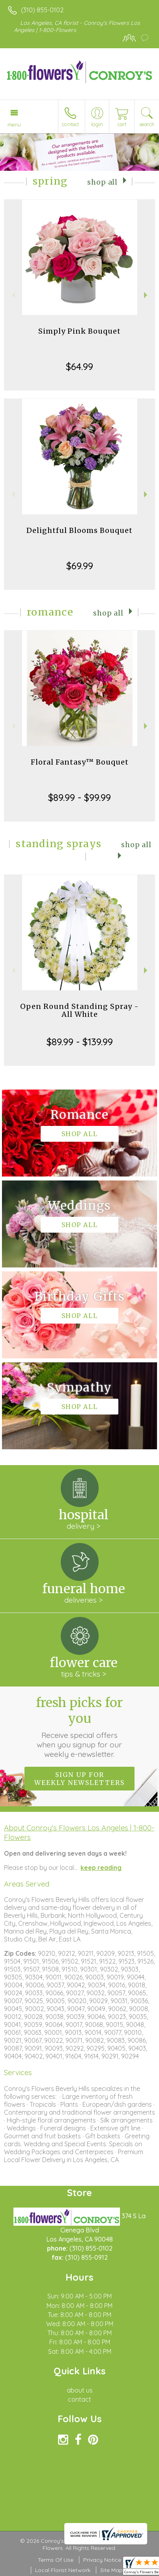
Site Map (111, 2570)
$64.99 (79, 366)
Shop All (102, 182)
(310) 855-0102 (42, 10)
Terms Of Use (55, 2559)
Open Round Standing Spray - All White (79, 1010)
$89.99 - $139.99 (80, 1042)
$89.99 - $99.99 (79, 797)
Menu (14, 124)
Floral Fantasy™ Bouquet (80, 762)
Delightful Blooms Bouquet (79, 530)
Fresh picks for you (79, 1727)
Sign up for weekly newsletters (79, 1779)
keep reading (101, 1868)
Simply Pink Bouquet (79, 331)
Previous (12, 295)
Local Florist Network (62, 2570)
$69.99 (79, 566)
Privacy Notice (102, 2559)
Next (146, 295)
